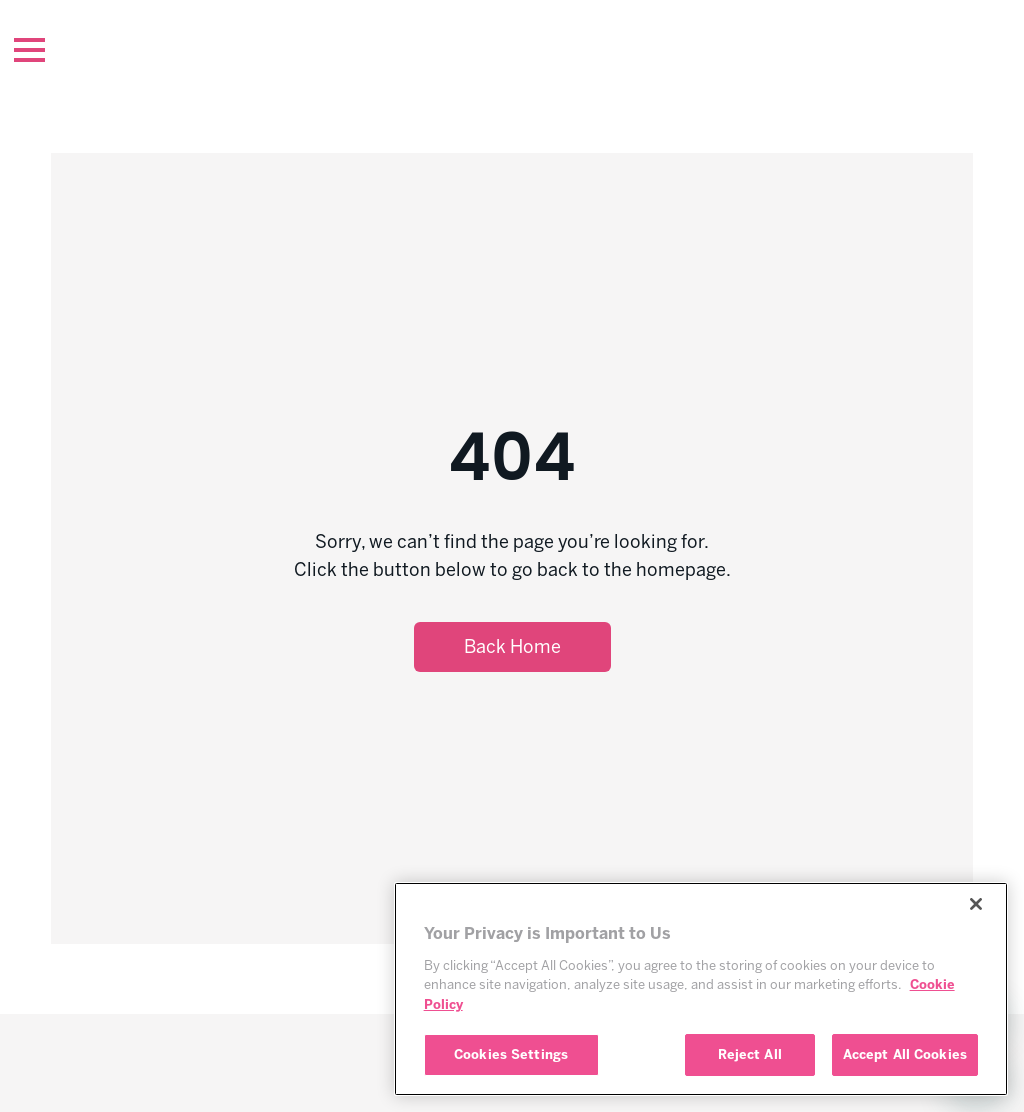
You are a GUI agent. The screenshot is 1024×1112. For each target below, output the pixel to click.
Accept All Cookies (905, 1054)
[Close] (976, 904)
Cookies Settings (511, 1054)
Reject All (750, 1054)
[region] (701, 989)
